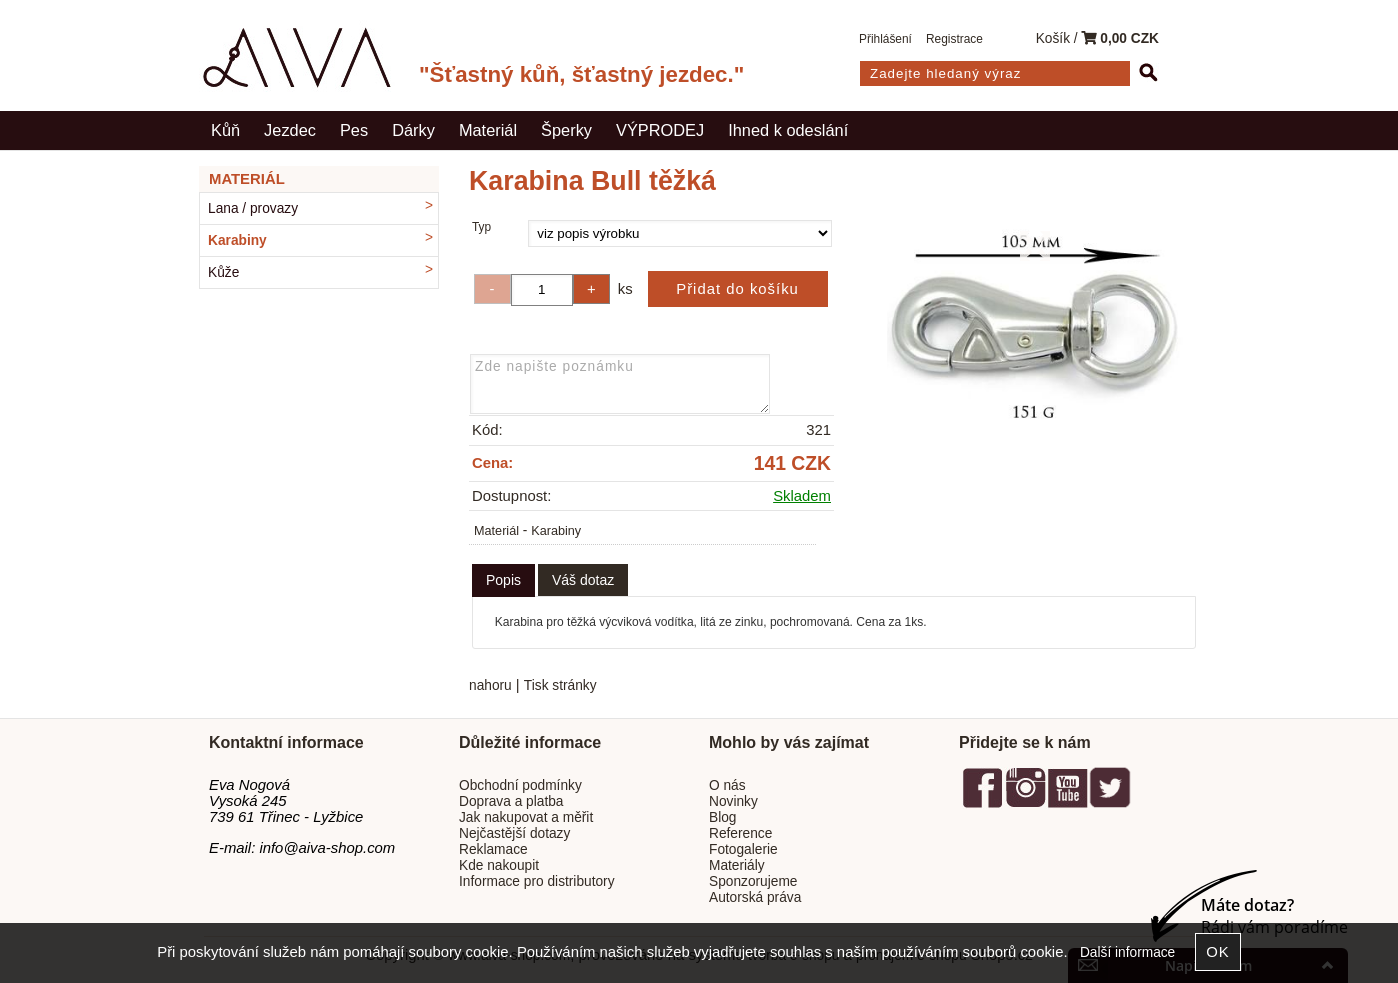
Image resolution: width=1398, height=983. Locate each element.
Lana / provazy (253, 208)
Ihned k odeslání (788, 130)
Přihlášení (885, 39)
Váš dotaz (583, 580)
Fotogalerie (743, 849)
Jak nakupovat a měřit (526, 817)
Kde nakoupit (499, 865)
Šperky (566, 130)
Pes (354, 130)
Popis (503, 580)
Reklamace (493, 849)
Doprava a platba (511, 801)
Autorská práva (755, 897)
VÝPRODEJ (660, 130)
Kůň (225, 130)
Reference (740, 833)
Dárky (413, 130)
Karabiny (556, 531)
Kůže (223, 272)
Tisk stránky (560, 685)
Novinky (733, 801)
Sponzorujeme (753, 881)
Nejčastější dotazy (514, 833)
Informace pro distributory (537, 881)
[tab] (503, 580)
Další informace (1127, 952)
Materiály (737, 865)
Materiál (488, 130)
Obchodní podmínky (520, 785)
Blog (722, 817)
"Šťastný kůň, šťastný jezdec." (581, 74)
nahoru (490, 685)
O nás (727, 785)
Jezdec (290, 130)
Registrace (954, 39)
